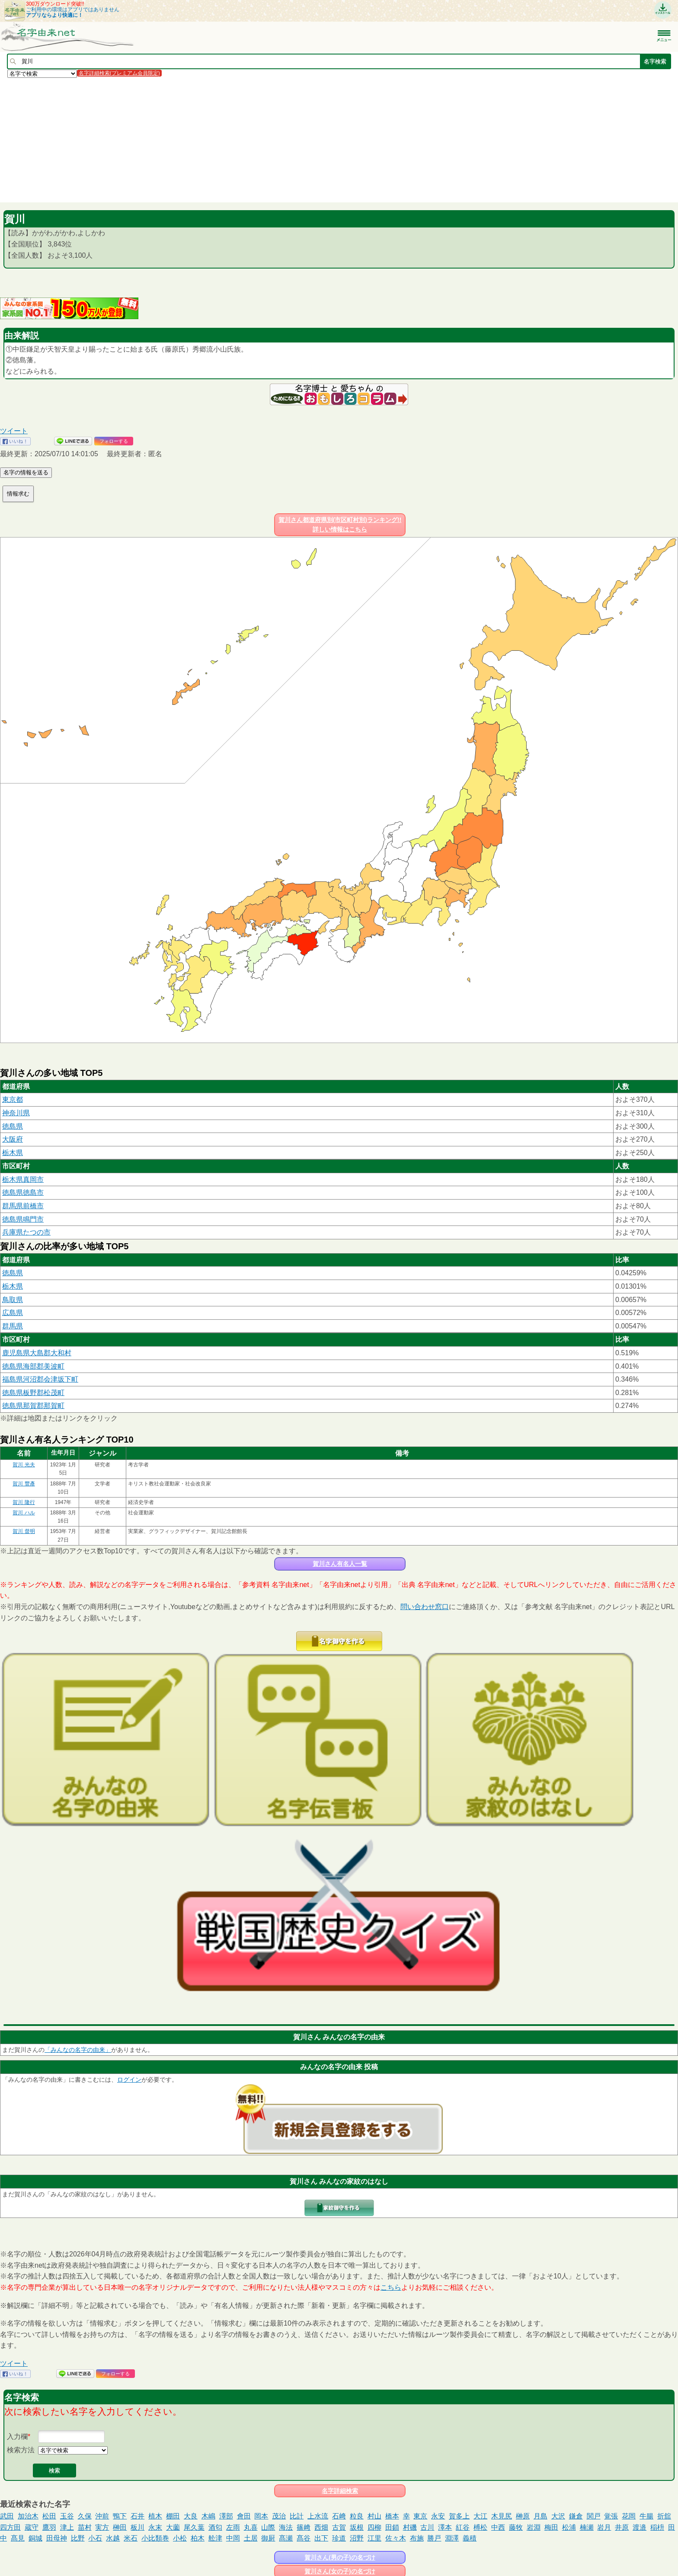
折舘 (664, 2516)
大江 (480, 2516)
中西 (498, 2527)
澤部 (226, 2516)
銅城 (35, 2538)
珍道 (339, 2538)
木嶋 (208, 2516)
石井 (137, 2516)
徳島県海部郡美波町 (33, 1366)
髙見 (18, 2538)
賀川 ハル (24, 1513)
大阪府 (12, 1139)
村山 (374, 2516)
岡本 (261, 2516)
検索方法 (21, 2450)
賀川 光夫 (24, 1465)
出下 (321, 2538)
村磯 (410, 2527)
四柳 (374, 2527)
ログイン (129, 2079)
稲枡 (657, 2527)
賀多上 (459, 2516)
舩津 (215, 2538)
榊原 (523, 2516)
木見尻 (501, 2516)
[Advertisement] (259, 139)
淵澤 (452, 2538)
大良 (191, 2516)
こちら (391, 2287)
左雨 (233, 2527)
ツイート (14, 431)
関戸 (594, 2516)
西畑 (321, 2527)
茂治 (279, 2516)
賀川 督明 (24, 1531)
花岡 (629, 2516)
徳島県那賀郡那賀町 (33, 1405)
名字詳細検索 (340, 2490)
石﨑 (339, 2516)
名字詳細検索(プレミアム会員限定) (119, 73)
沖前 (102, 2516)
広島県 (12, 1312)
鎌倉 (576, 2516)
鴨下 (120, 2516)
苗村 (85, 2527)
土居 (251, 2538)
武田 (7, 2516)
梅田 (551, 2527)
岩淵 (533, 2527)
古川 (427, 2527)
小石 (95, 2538)
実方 (102, 2527)
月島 (540, 2516)
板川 (137, 2527)
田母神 (56, 2538)
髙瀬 (286, 2538)
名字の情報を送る (25, 472)
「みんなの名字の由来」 (78, 2049)
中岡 (233, 2538)
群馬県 (12, 1326)
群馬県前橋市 (23, 1206)
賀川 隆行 (24, 1502)
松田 (49, 2516)
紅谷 (463, 2527)
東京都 (12, 1099)
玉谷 (67, 2516)
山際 (268, 2527)
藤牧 (516, 2527)
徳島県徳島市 (23, 1192)
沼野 (357, 2538)
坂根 (357, 2527)
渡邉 (639, 2527)
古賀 (339, 2527)
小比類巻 (155, 2538)
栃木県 (12, 1152)
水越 (113, 2538)
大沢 (558, 2516)
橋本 (392, 2516)
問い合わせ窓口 (424, 1606)
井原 (622, 2527)
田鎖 (392, 2527)
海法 (286, 2527)
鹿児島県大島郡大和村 (36, 1353)
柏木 (198, 2538)
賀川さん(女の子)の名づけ (339, 2571)
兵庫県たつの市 (26, 1232)
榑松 (480, 2527)
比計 (297, 2516)
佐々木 (395, 2538)
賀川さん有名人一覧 (340, 1563)
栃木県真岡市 (23, 1179)
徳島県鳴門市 (23, 1219)
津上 (67, 2527)
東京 (420, 2516)
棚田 (173, 2516)
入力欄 (17, 2436)
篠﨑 (303, 2527)
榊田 (120, 2527)
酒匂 (215, 2527)
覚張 (611, 2516)
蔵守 (31, 2527)
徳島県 (12, 1126)
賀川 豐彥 (24, 1484)
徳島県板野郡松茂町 (33, 1392)
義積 (470, 2538)
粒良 (357, 2516)
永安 (438, 2516)
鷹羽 (49, 2527)
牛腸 (646, 2516)
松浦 (569, 2527)
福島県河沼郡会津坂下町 (40, 1379)
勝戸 (434, 2538)
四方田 (10, 2527)
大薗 (173, 2527)
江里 (374, 2538)
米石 (131, 2538)
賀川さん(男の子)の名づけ (339, 2557)
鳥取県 (12, 1299)
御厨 (268, 2538)
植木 (155, 2516)
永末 (155, 2527)
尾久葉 (194, 2527)
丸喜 (251, 2527)
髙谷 (303, 2538)
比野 (78, 2538)
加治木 (28, 2516)
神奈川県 (16, 1113)
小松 (180, 2538)
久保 (85, 2516)
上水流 (317, 2516)
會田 (244, 2516)
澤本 (445, 2527)
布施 (417, 2538)
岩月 (604, 2527)
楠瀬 (587, 2527)
